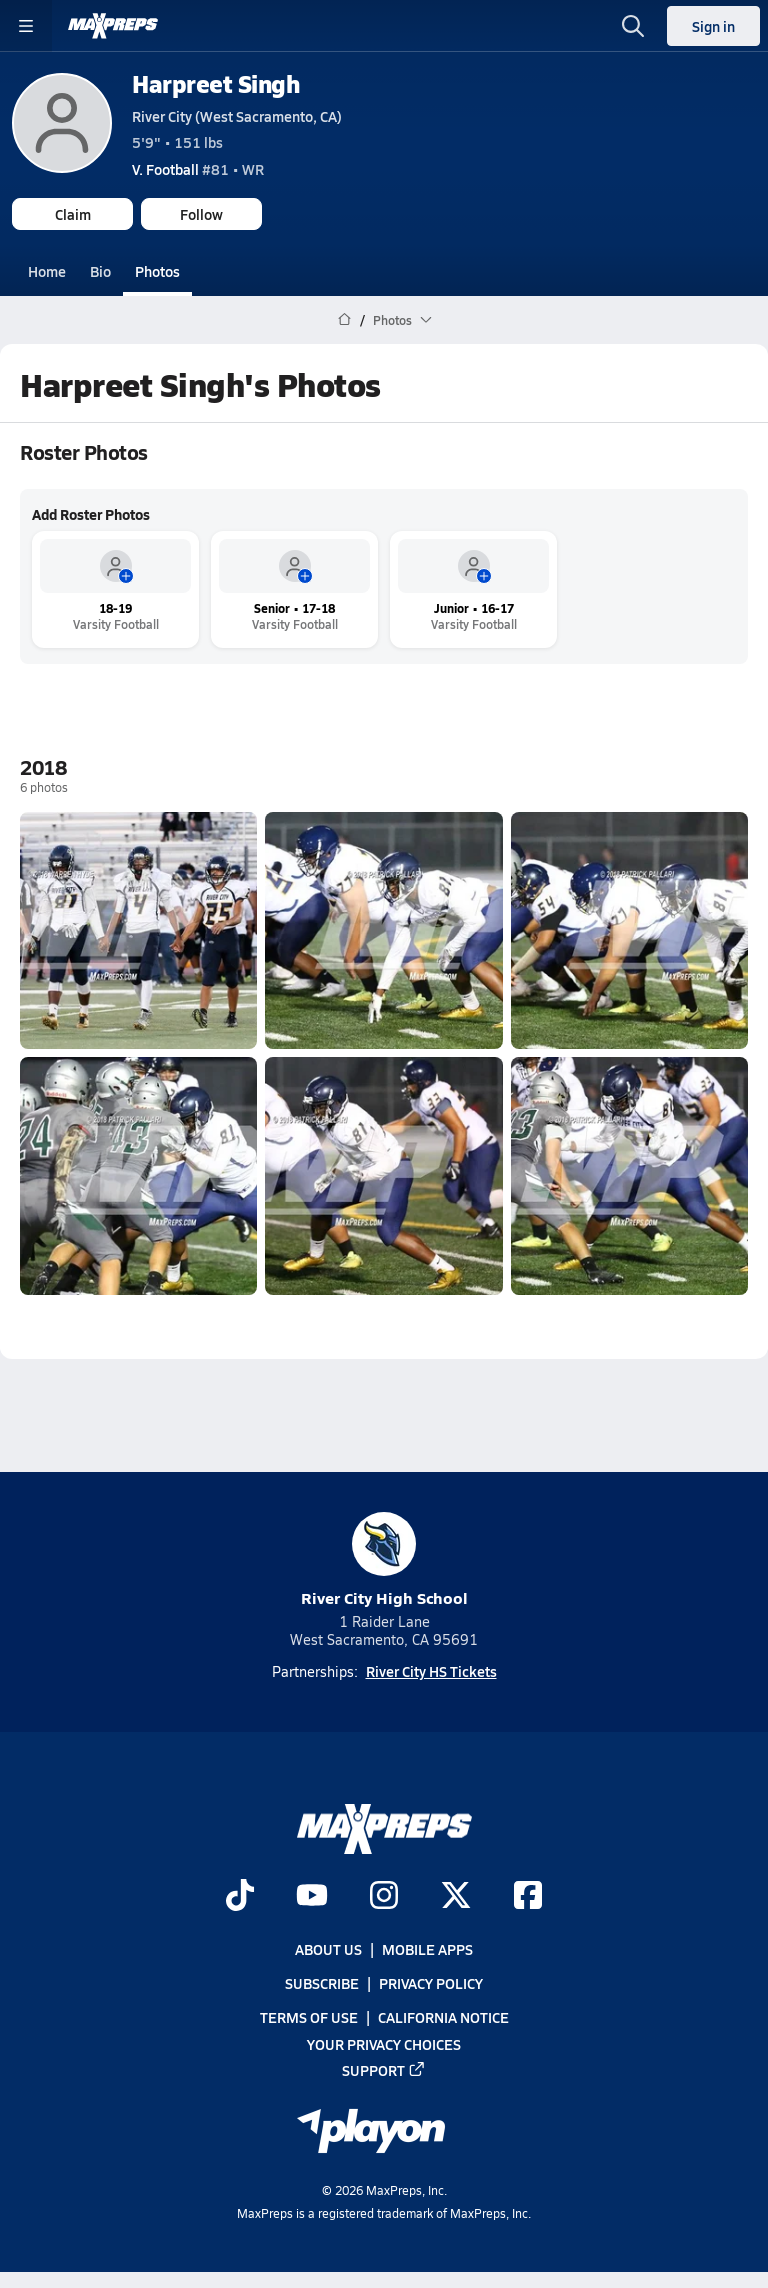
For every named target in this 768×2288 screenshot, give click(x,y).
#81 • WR (198, 169)
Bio (100, 271)
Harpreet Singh (215, 83)
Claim (73, 214)
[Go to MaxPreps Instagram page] (384, 1896)
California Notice (443, 2017)
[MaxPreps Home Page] (344, 320)
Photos (157, 271)
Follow (201, 214)
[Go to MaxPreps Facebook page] (528, 1896)
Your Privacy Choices (384, 2043)
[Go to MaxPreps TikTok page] (240, 1896)
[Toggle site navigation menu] (26, 26)
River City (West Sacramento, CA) (237, 116)
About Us (328, 1949)
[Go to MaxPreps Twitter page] (456, 1896)
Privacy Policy (431, 1983)
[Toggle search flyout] (633, 26)
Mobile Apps (427, 1949)
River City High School (384, 1560)
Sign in (713, 26)
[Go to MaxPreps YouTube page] (312, 1896)
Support (384, 2069)
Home (47, 271)
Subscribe (322, 1983)
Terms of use (309, 2017)
